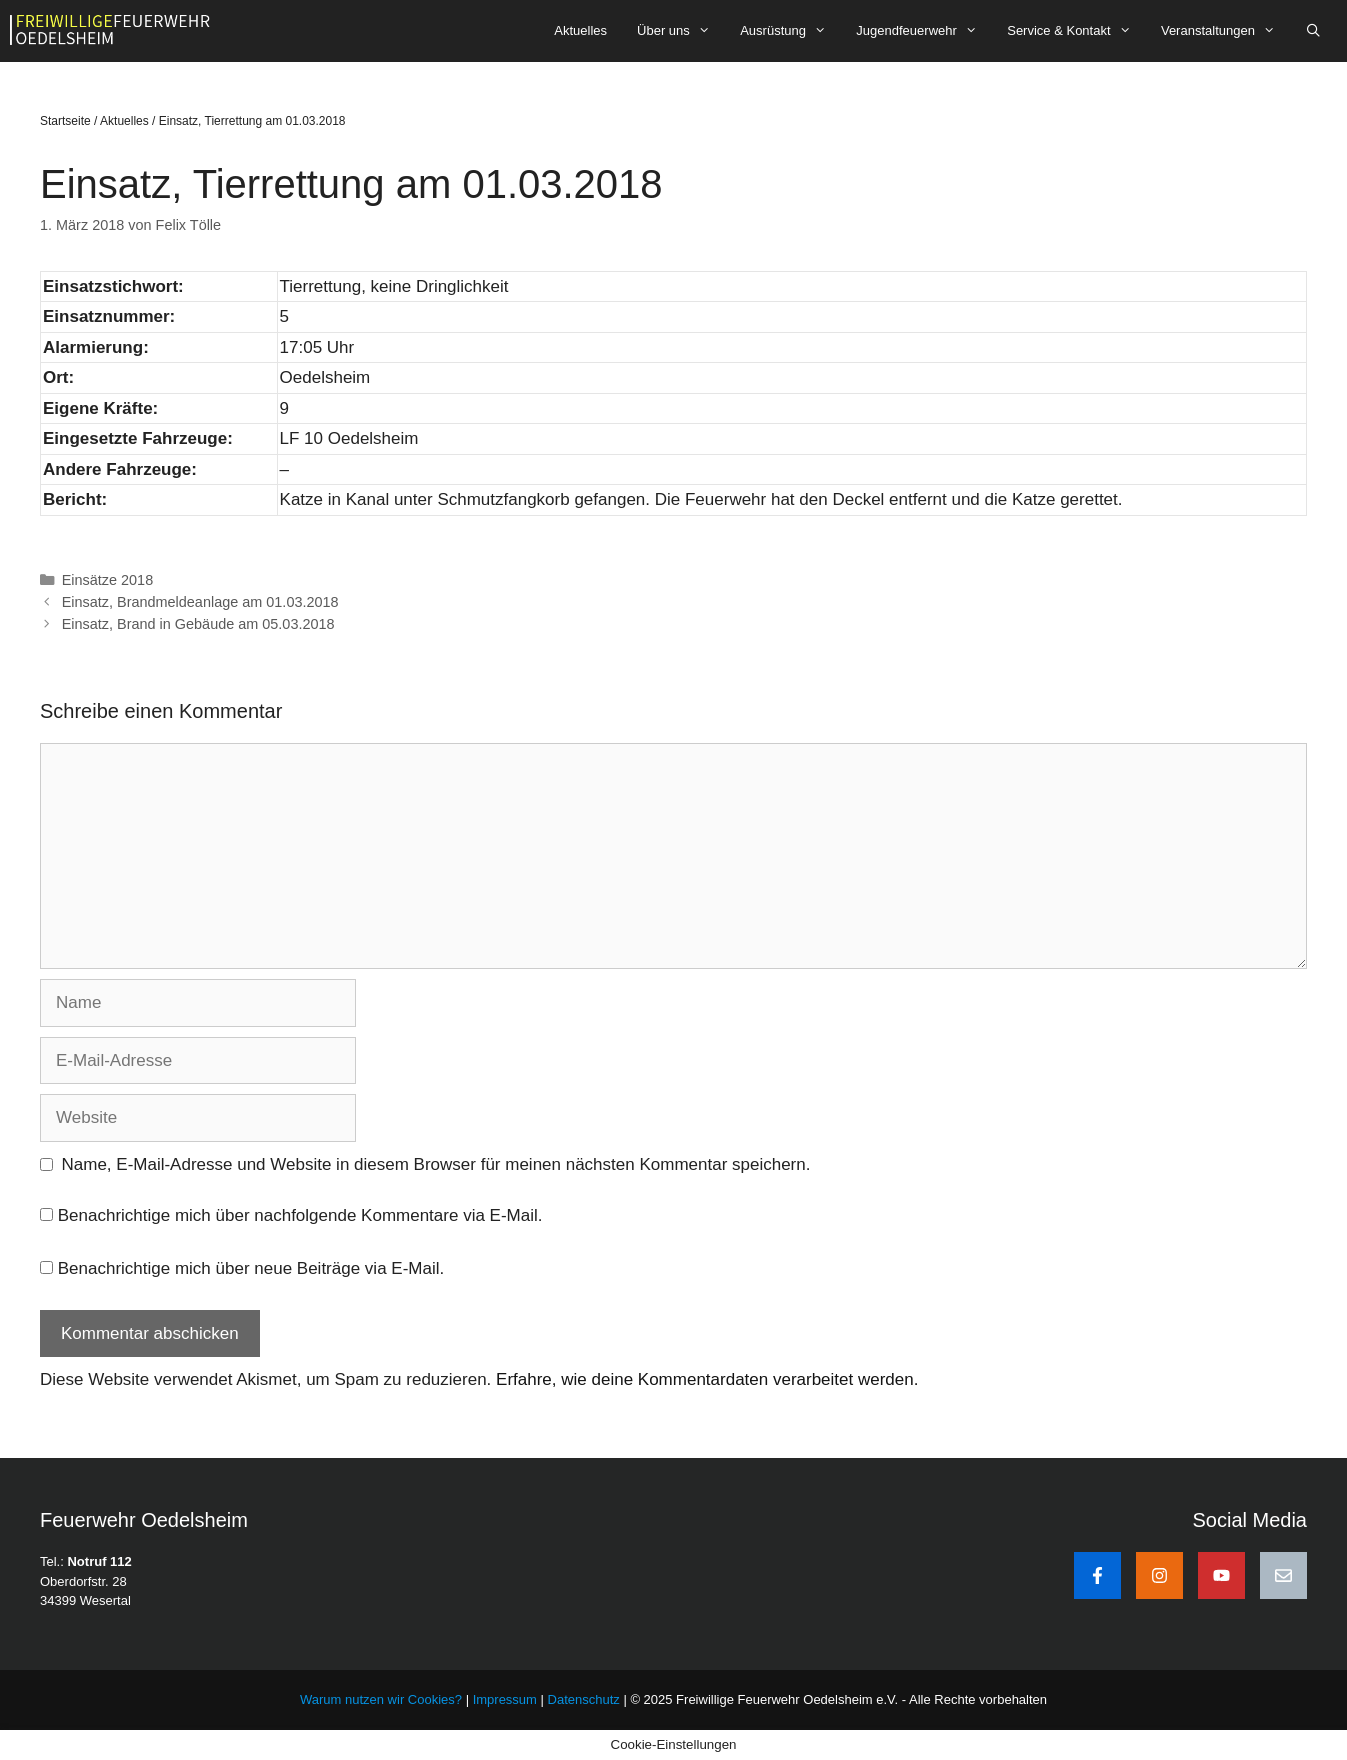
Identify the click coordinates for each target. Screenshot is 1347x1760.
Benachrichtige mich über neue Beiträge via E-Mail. (251, 1268)
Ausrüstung (790, 31)
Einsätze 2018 (108, 580)
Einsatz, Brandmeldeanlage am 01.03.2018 (200, 602)
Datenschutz (584, 1699)
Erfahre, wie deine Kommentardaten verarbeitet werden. (707, 1379)
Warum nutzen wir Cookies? (381, 1699)
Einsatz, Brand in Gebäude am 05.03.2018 (198, 624)
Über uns (681, 31)
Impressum (507, 1699)
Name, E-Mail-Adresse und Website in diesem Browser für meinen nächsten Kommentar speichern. (436, 1164)
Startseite (65, 121)
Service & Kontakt (1076, 31)
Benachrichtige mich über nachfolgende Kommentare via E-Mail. (300, 1215)
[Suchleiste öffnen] (1313, 31)
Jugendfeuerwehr (924, 31)
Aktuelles (580, 30)
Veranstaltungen (1225, 31)
